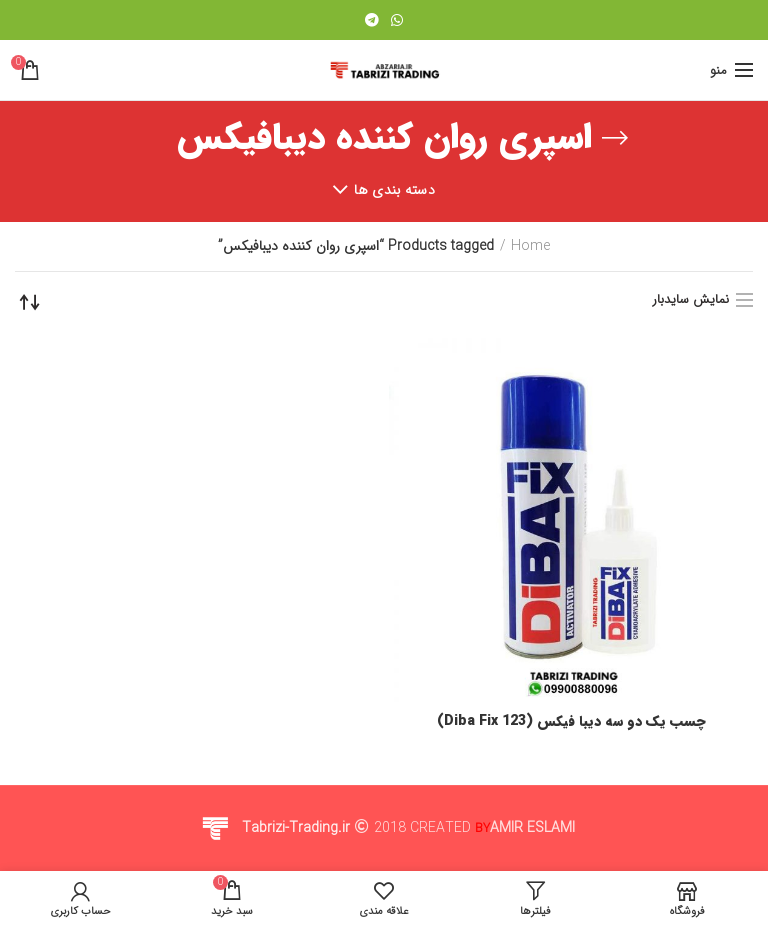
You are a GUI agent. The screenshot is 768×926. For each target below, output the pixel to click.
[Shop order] (30, 302)
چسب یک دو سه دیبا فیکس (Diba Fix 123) (571, 721)
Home (530, 247)
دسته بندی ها (394, 190)
